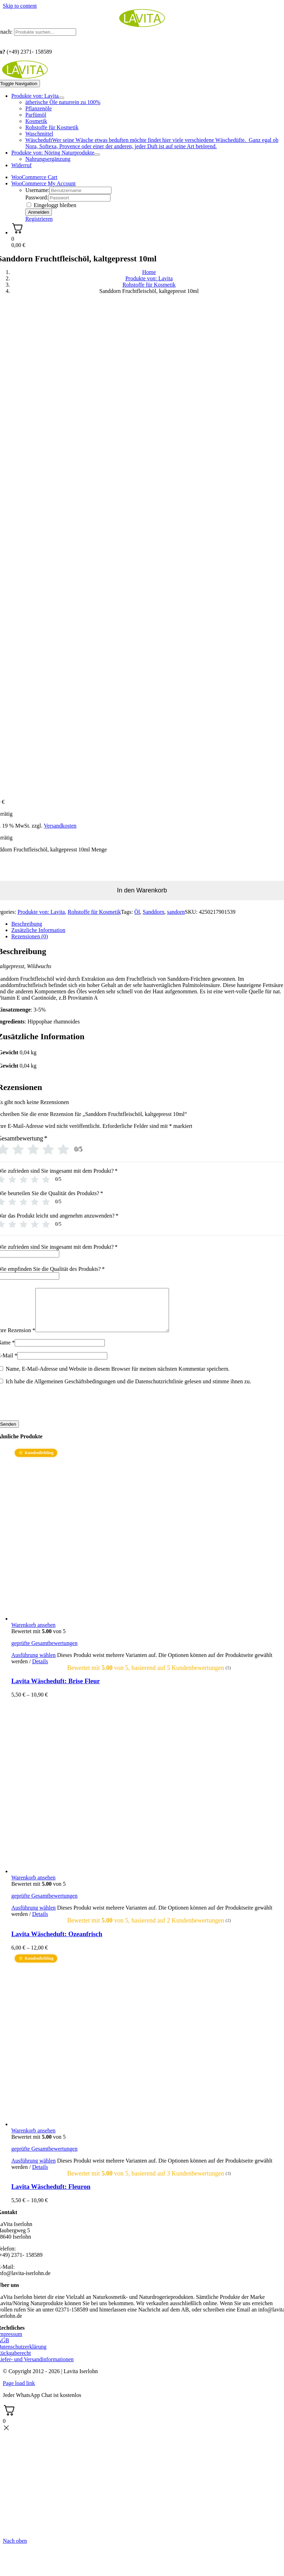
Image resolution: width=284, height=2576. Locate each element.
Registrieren (39, 219)
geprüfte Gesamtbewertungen (44, 1651)
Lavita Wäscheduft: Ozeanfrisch (56, 1942)
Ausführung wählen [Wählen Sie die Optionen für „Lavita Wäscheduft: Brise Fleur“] (33, 1663)
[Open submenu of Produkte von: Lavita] (61, 98)
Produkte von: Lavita (41, 912)
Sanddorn (153, 912)
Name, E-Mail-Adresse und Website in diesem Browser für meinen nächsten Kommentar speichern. (118, 1377)
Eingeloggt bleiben (51, 205)
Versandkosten (60, 826)
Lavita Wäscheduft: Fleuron (50, 2195)
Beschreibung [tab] (26, 924)
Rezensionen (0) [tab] (29, 936)
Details (40, 1670)
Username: (37, 190)
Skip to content (20, 6)
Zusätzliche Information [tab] (38, 930)
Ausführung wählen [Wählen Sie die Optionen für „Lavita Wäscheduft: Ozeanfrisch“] (33, 1916)
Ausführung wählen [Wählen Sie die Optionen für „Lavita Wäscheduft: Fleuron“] (33, 2169)
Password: (36, 197)
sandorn (176, 912)
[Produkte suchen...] (45, 32)
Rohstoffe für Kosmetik (94, 912)
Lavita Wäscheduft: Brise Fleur (55, 1689)
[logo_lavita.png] (142, 25)
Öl (137, 912)
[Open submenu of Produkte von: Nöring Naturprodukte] (97, 154)
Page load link (19, 2392)
